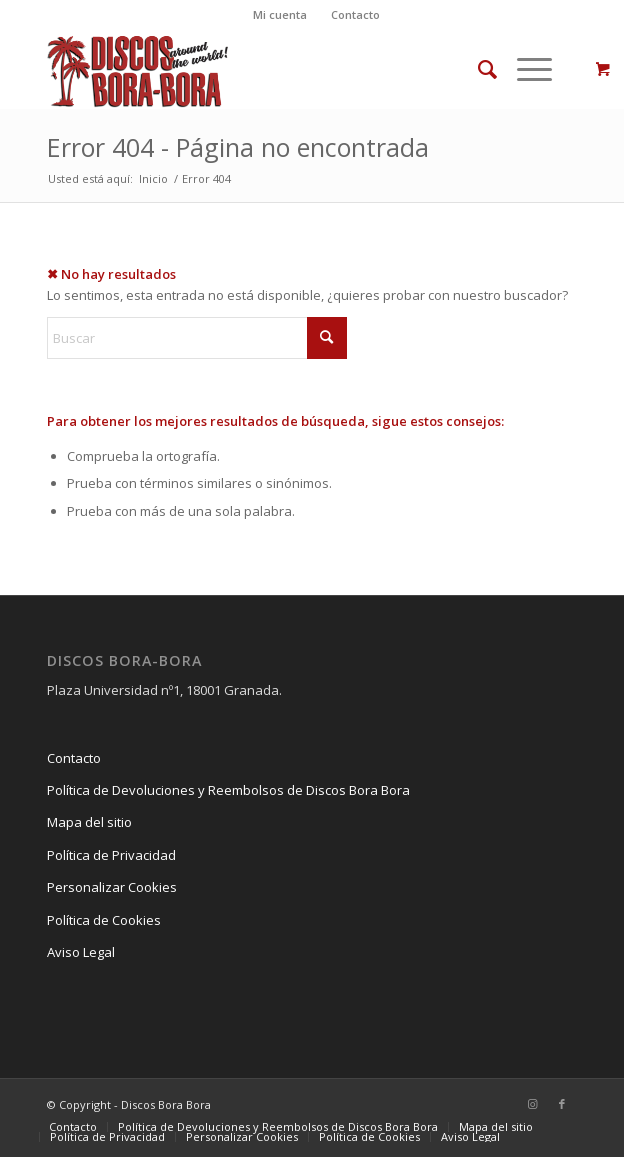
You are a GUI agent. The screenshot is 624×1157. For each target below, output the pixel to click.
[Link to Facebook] (562, 1104)
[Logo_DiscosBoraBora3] (259, 69)
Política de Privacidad (111, 855)
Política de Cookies (104, 920)
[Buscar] (477, 69)
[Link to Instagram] (532, 1104)
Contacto (355, 14)
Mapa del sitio (89, 822)
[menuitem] (280, 15)
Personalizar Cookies (112, 887)
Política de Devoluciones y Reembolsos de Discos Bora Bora (228, 790)
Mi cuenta (280, 14)
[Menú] (524, 69)
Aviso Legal (81, 952)
